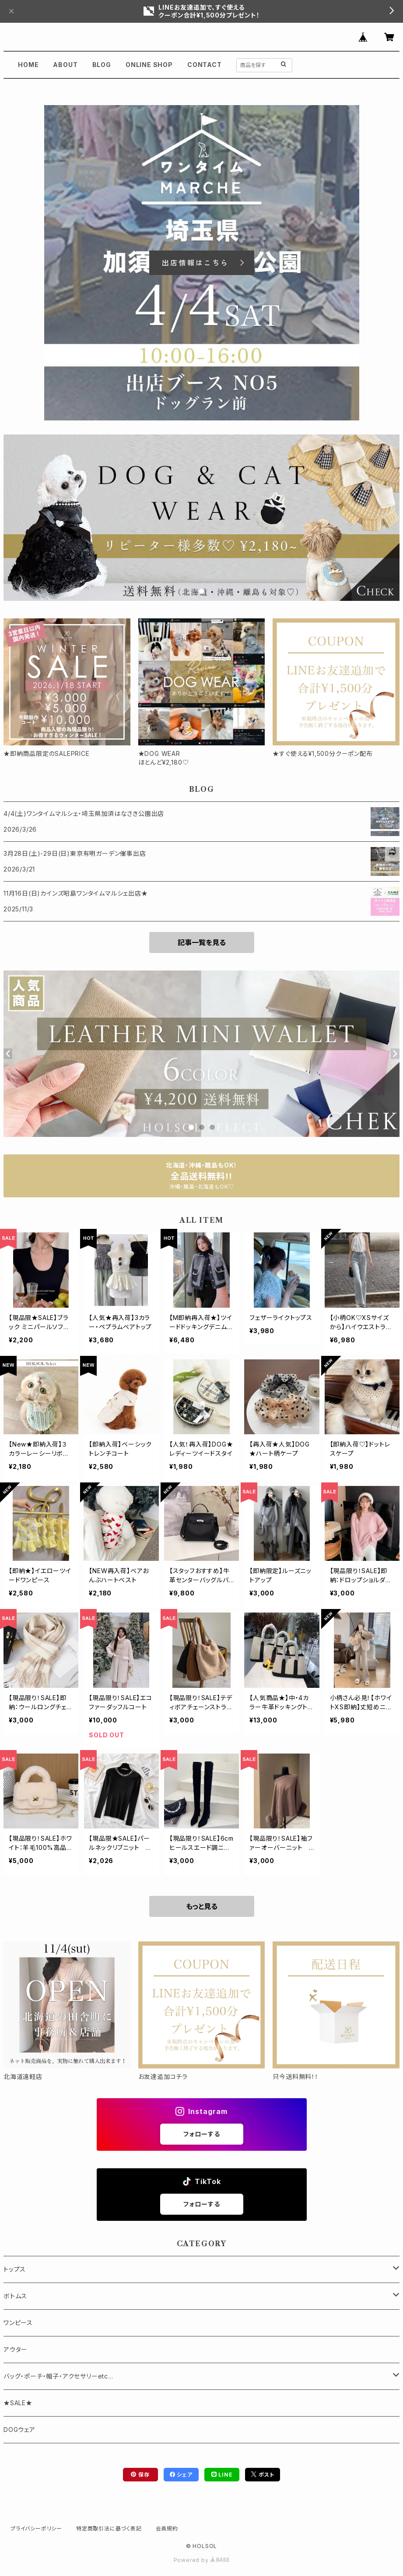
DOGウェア (19, 2429)
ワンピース (18, 2322)
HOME (28, 64)
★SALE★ (18, 2403)
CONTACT (204, 64)
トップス (15, 2269)
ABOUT (65, 64)
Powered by (202, 2560)
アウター (16, 2349)
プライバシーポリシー (36, 2528)
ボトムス (15, 2296)
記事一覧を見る (202, 942)
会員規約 (167, 2528)
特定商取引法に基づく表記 (109, 2528)
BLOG (101, 64)
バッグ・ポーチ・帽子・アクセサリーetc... (58, 2376)
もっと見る (201, 1906)
